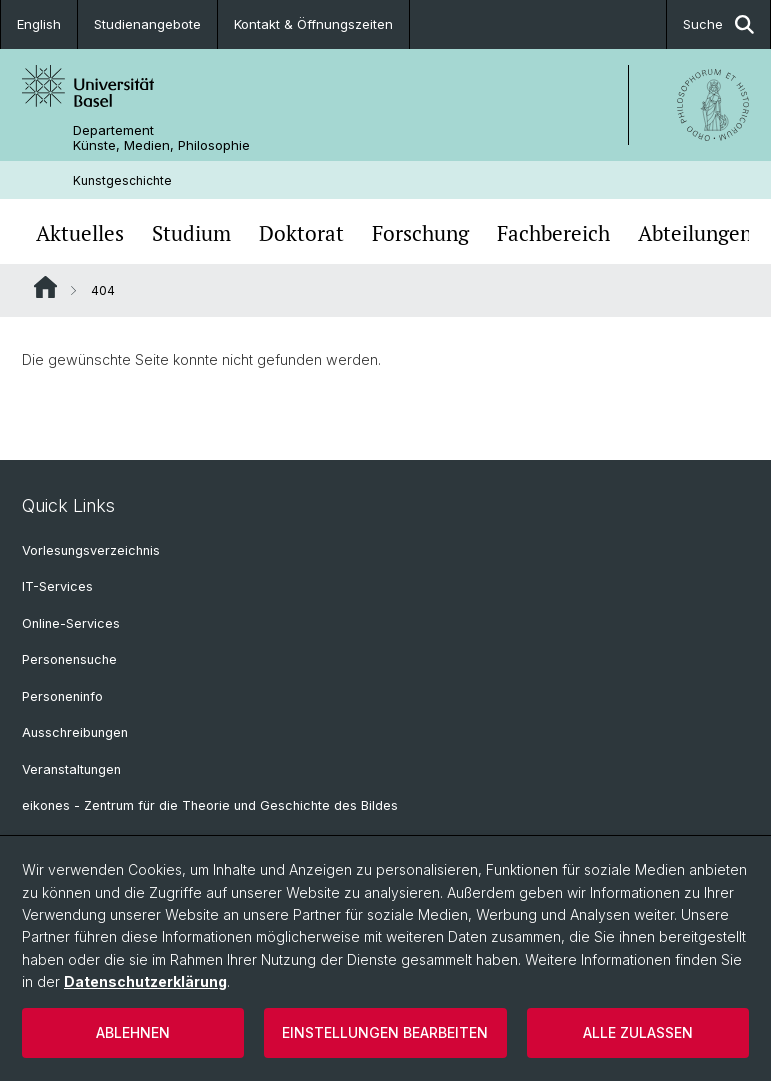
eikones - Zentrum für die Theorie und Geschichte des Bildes (210, 805)
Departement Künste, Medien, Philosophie (161, 138)
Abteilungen (695, 233)
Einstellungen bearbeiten (385, 1032)
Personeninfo (62, 696)
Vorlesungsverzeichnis (91, 550)
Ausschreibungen (75, 732)
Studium (191, 233)
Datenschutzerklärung (145, 981)
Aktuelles (80, 233)
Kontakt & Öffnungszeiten (313, 24)
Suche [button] (718, 24)
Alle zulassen (638, 1032)
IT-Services (57, 586)
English (39, 24)
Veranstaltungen (71, 769)
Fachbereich (553, 233)
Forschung (420, 233)
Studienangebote (147, 24)
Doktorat (301, 233)
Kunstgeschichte (122, 180)
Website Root (45, 287)
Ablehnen (133, 1032)
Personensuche (69, 659)
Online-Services (71, 623)
